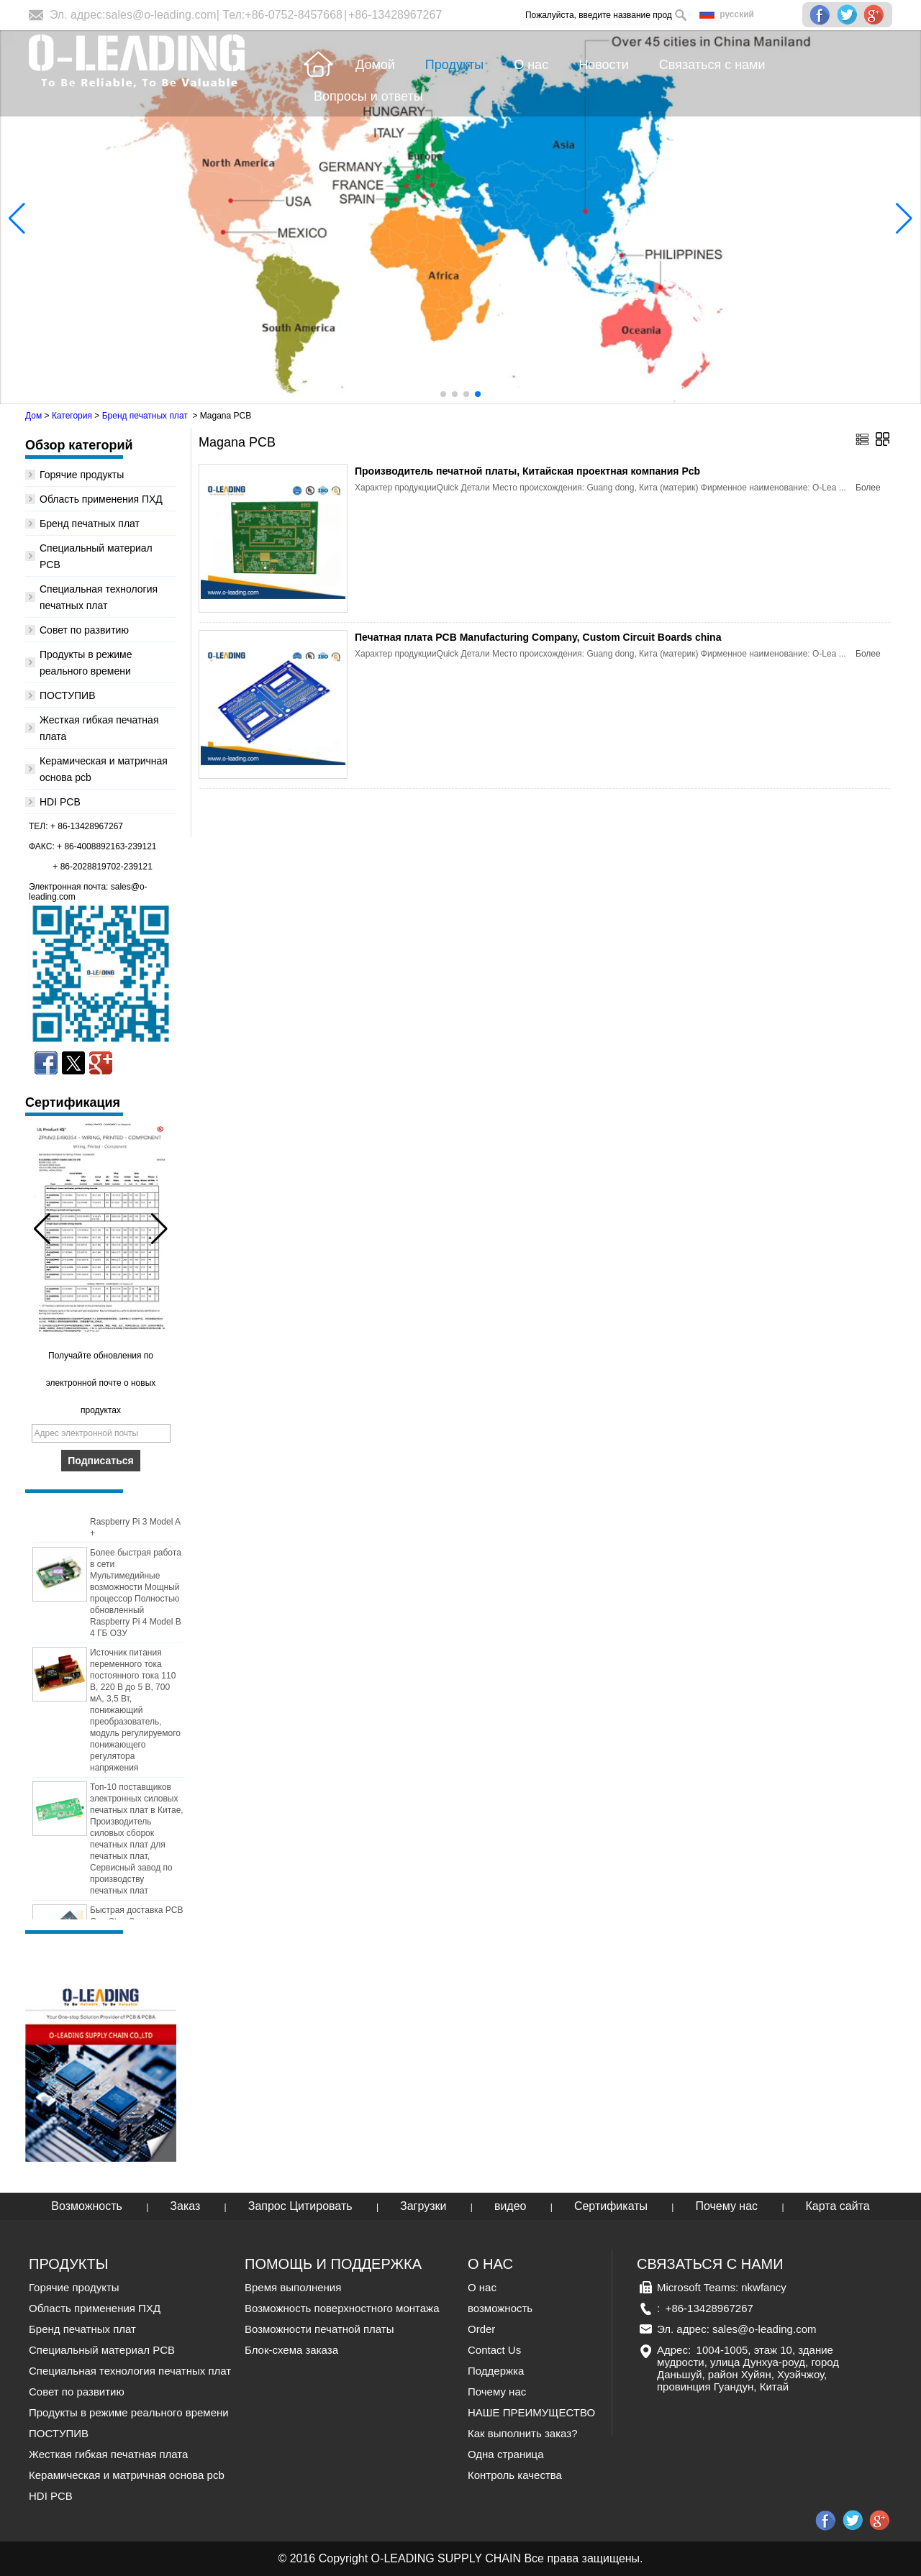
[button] (443, 394)
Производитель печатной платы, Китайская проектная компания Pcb (527, 471)
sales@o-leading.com (161, 15)
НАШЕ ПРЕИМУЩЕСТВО (531, 2412)
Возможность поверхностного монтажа (342, 2308)
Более (868, 488)
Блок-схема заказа (291, 2350)
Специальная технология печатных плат (130, 2371)
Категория (72, 416)
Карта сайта (838, 2206)
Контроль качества (515, 2475)
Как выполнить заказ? (522, 2433)
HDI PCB (60, 802)
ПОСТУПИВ (68, 695)
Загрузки (423, 2206)
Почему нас (726, 2206)
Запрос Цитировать (300, 2206)
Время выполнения (293, 2287)
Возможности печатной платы (319, 2329)
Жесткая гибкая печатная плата (108, 2454)
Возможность (86, 2206)
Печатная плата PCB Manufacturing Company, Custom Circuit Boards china (538, 637)
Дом (33, 416)
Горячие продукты (82, 474)
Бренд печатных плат (145, 416)
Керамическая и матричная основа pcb (126, 2475)
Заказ (185, 2206)
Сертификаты (611, 2206)
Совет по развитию (84, 630)
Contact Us (494, 2350)
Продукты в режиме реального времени (129, 2412)
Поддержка (496, 2371)
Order (481, 2329)
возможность (500, 2308)
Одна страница (506, 2454)
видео (510, 2206)
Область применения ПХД (101, 499)
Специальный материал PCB (102, 2350)
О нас (482, 2287)
